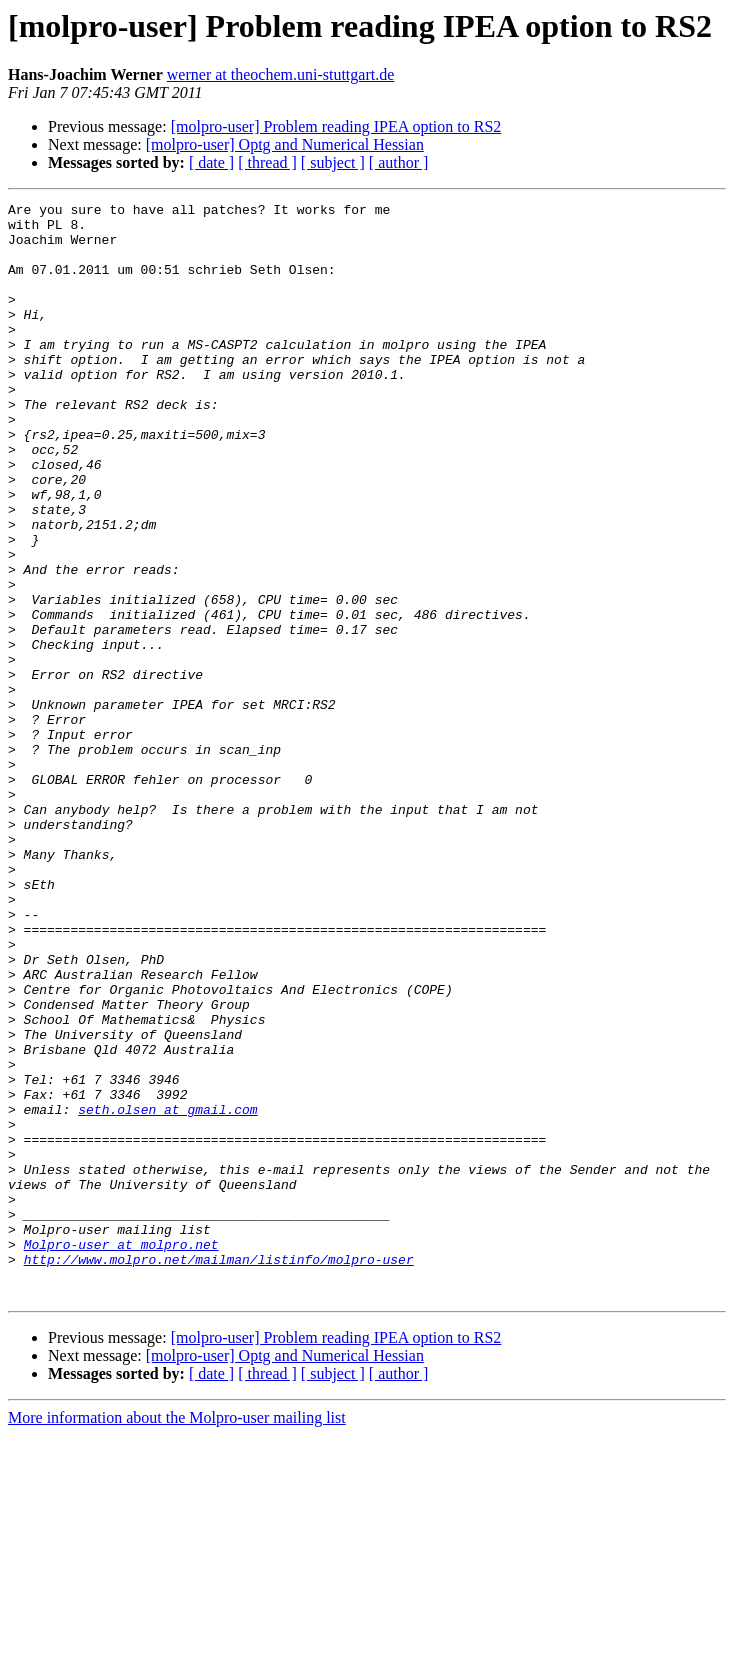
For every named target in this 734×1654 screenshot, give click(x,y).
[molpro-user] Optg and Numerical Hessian (285, 144)
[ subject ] (333, 162)
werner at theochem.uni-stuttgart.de (280, 74)
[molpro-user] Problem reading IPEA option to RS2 (336, 126)
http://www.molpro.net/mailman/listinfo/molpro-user (219, 1472)
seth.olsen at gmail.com (167, 1292)
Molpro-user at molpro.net (121, 1454)
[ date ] (211, 162)
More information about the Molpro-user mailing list (177, 1636)
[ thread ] (267, 162)
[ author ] (399, 162)
